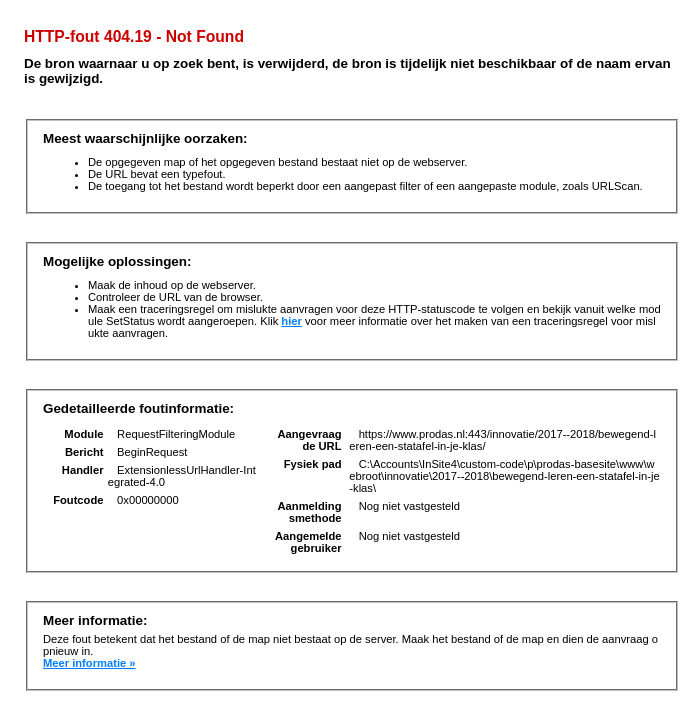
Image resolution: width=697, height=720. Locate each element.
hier (291, 321)
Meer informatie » (89, 663)
